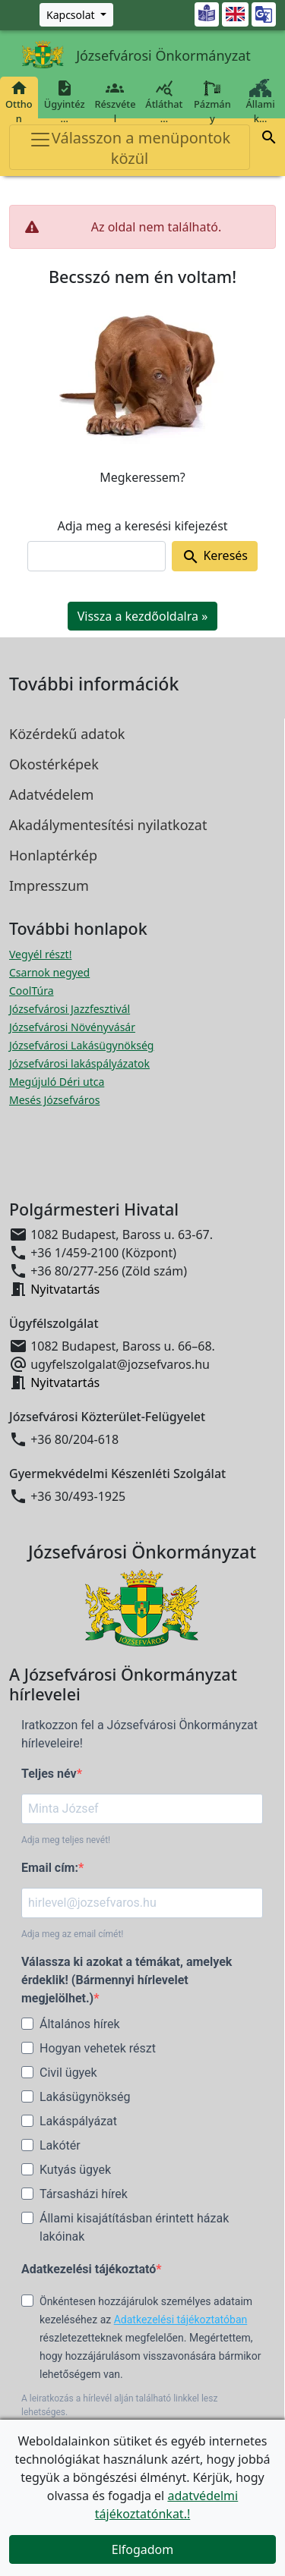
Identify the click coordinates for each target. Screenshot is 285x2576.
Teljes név (49, 1773)
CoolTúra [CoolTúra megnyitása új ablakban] (31, 990)
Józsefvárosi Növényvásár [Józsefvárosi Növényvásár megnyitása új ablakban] (72, 1027)
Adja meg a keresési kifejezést (142, 525)
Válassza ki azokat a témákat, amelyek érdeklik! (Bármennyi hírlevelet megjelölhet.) (126, 1980)
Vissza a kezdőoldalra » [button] (143, 616)
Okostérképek (54, 764)
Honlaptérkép (53, 855)
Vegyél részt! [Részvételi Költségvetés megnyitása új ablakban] (40, 954)
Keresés (215, 556)
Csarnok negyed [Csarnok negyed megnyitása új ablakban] (49, 972)
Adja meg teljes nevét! (65, 1840)
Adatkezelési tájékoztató (88, 2269)
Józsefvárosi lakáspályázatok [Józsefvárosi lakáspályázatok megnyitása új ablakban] (79, 1063)
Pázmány (212, 102)
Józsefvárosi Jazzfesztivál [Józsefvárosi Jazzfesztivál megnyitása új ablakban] (69, 1009)
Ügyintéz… (64, 102)
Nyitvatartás (65, 1289)
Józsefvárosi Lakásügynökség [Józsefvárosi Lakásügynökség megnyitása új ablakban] (81, 1045)
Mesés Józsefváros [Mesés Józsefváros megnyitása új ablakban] (54, 1100)
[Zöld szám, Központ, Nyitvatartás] (76, 15)
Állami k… (260, 102)
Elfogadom (143, 2549)
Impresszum (49, 885)
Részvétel (115, 102)
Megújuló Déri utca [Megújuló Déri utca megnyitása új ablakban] (56, 1081)
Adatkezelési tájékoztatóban (181, 2319)
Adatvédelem (51, 794)
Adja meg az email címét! (72, 1934)
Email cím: (49, 1867)
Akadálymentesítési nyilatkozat (108, 825)
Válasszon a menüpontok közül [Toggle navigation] (129, 147)
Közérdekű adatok (67, 734)
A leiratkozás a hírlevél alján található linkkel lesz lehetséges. (119, 2405)
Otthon (19, 102)
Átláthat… (163, 102)
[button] (269, 139)
